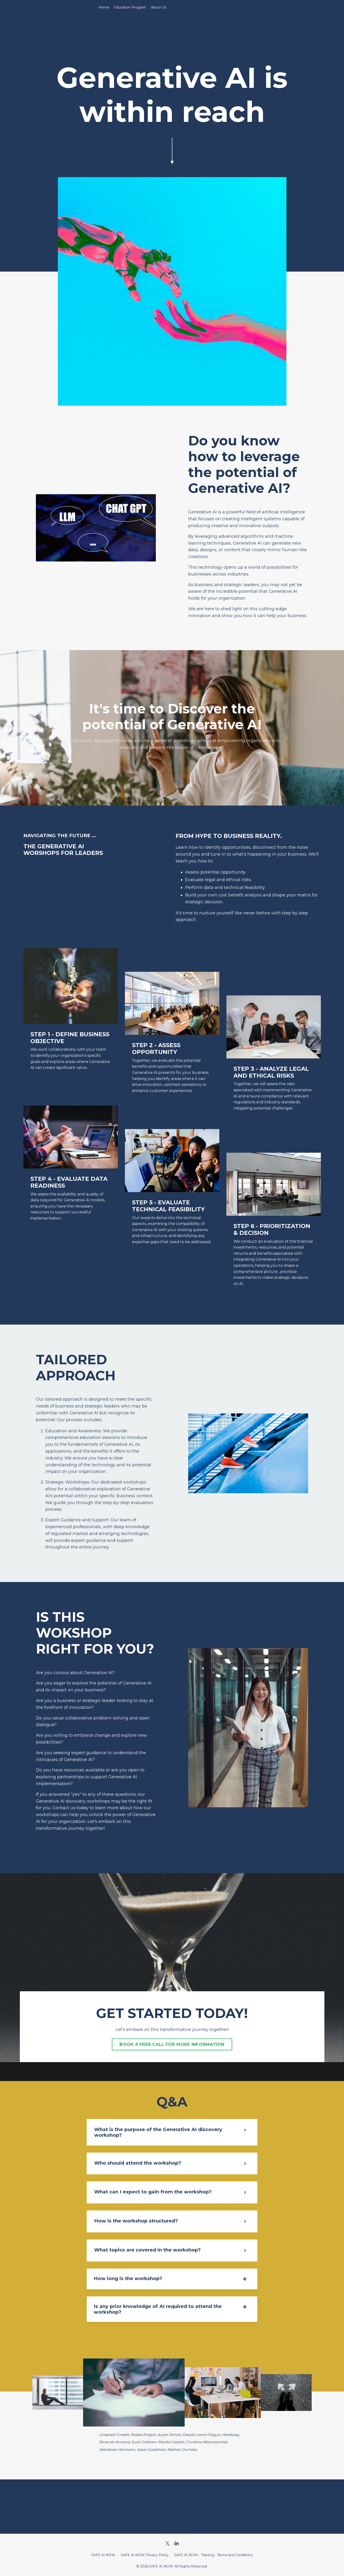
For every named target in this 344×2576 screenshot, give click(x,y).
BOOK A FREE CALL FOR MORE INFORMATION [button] (171, 2044)
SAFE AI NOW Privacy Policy (145, 2555)
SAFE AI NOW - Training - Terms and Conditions (213, 2555)
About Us (158, 7)
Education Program (130, 7)
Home (103, 7)
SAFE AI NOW (103, 2555)
